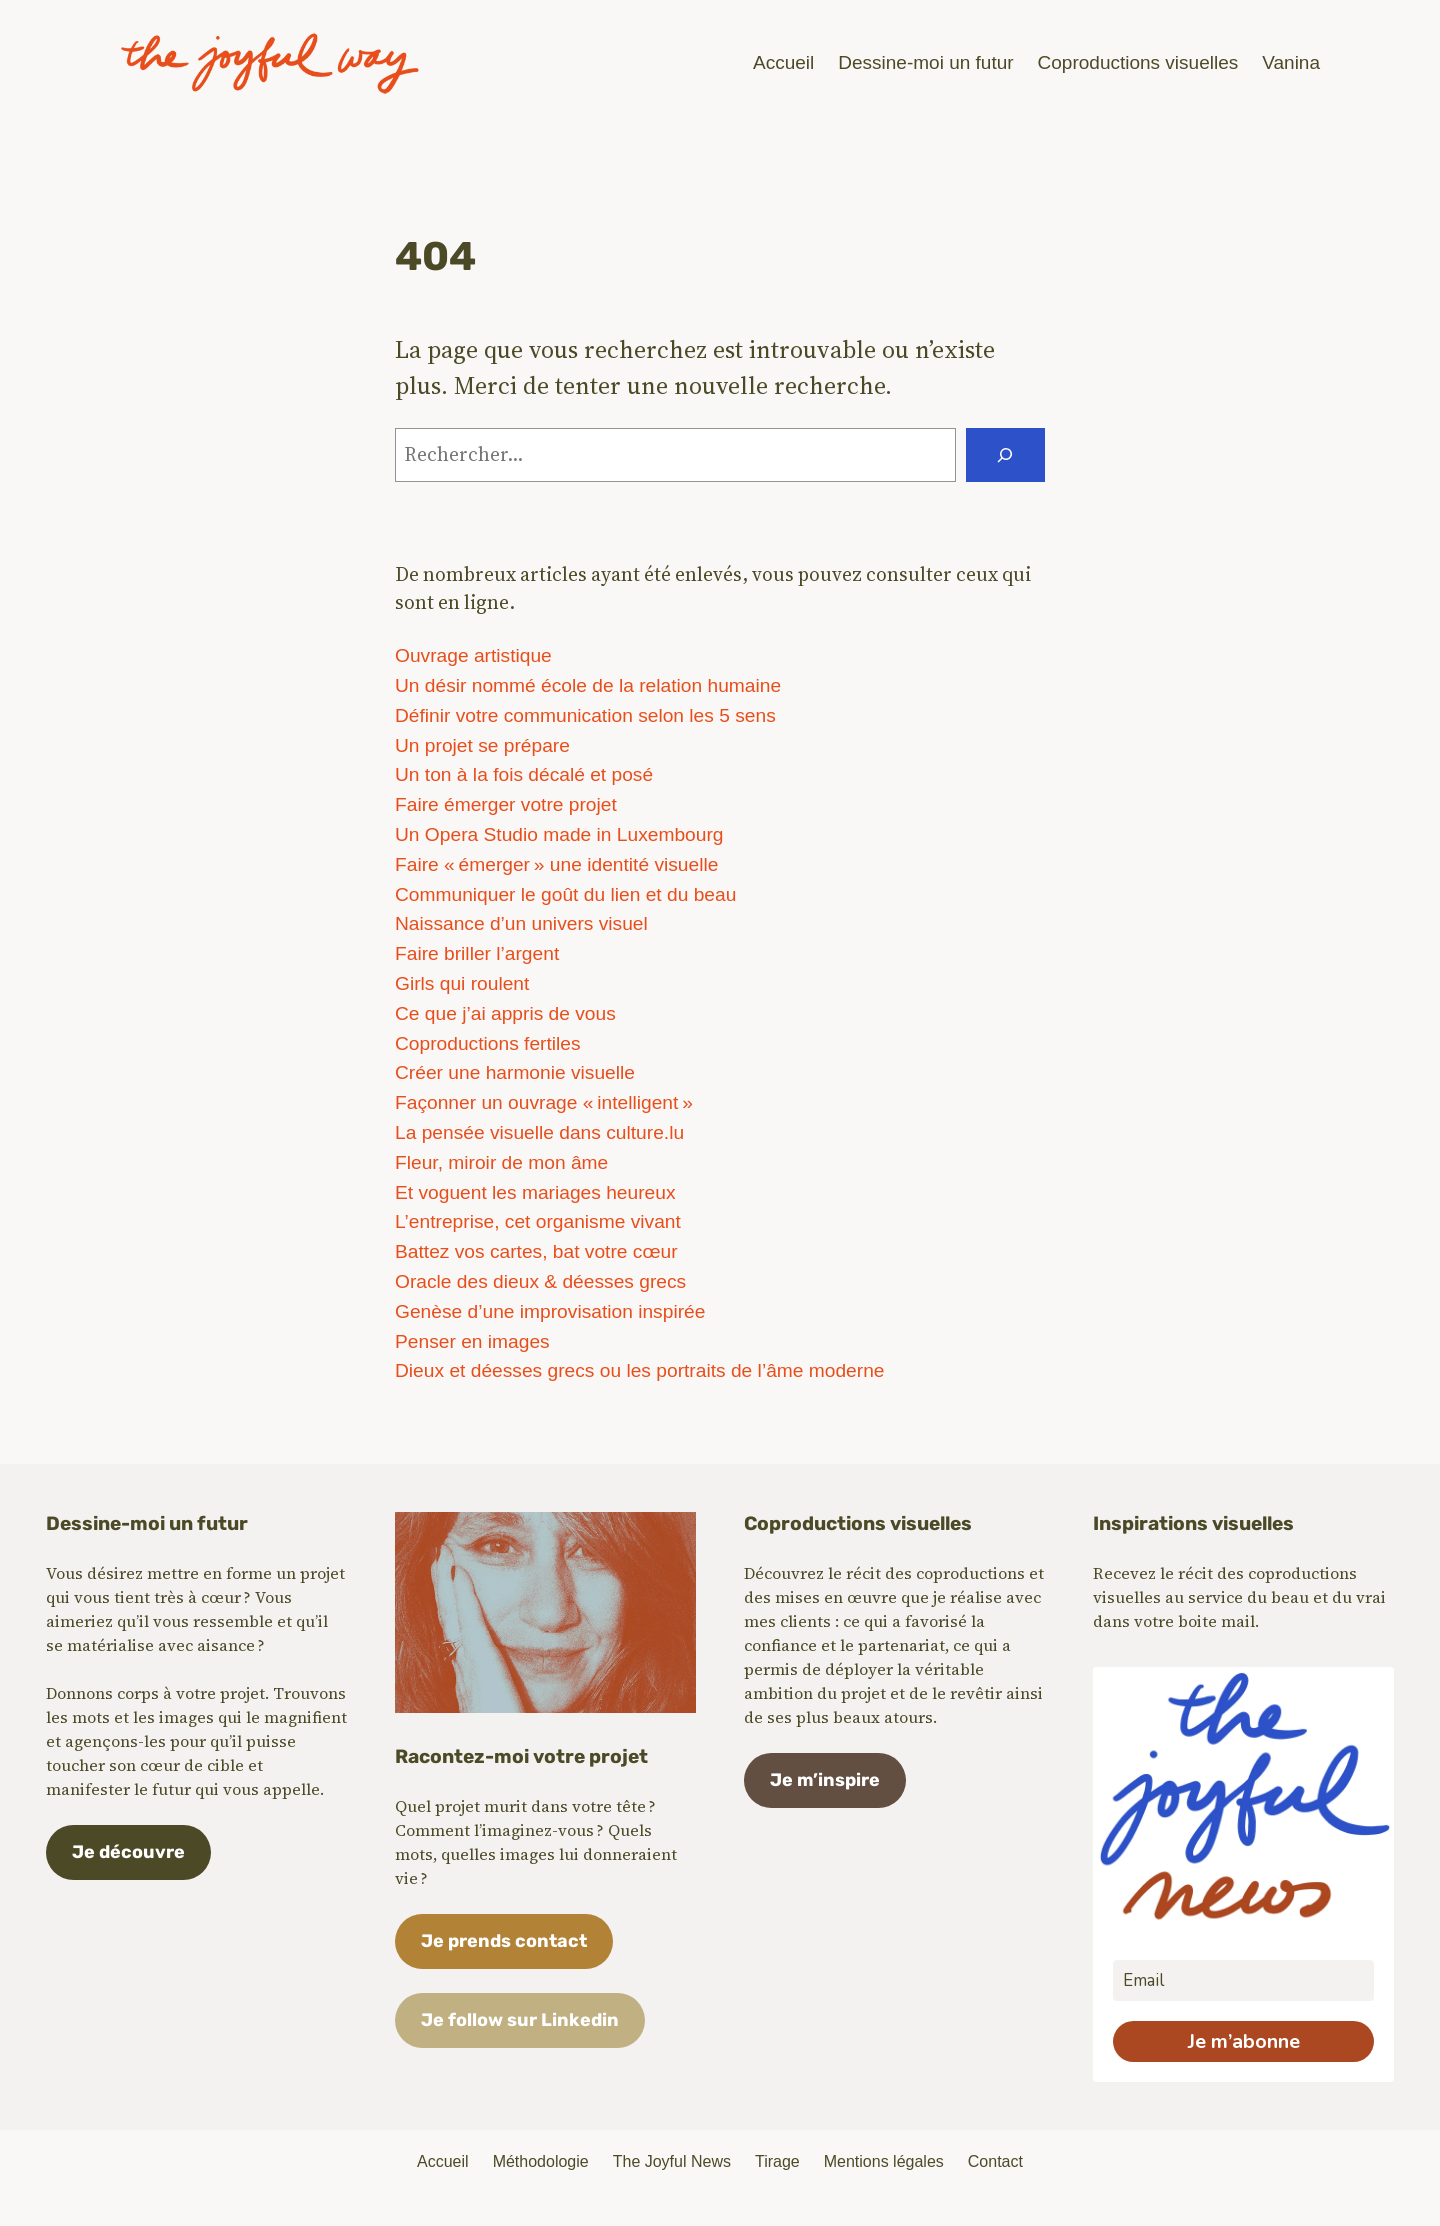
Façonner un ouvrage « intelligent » (544, 1102)
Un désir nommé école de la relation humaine (588, 685)
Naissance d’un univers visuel (521, 923)
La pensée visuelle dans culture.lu (539, 1132)
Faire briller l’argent (477, 953)
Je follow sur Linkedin (520, 2020)
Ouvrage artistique (473, 655)
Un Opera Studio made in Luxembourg (559, 834)
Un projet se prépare (482, 745)
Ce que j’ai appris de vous (505, 1013)
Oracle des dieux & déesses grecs (540, 1281)
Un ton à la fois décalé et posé (524, 774)
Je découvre (128, 1852)
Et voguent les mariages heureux (535, 1192)
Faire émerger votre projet (506, 804)
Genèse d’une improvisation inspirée (550, 1311)
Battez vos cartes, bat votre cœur (536, 1251)
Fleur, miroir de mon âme (501, 1162)
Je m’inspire (825, 1780)
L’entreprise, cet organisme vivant (538, 1221)
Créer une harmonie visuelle (515, 1072)
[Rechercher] (1005, 455)
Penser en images (472, 1341)
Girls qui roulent (462, 983)
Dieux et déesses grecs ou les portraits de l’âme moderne (640, 1370)
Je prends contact (504, 1941)
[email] (1243, 1980)
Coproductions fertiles (488, 1043)
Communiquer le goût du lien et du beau (565, 894)
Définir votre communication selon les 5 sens (585, 715)
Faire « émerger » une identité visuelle (556, 864)
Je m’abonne (1244, 2041)
